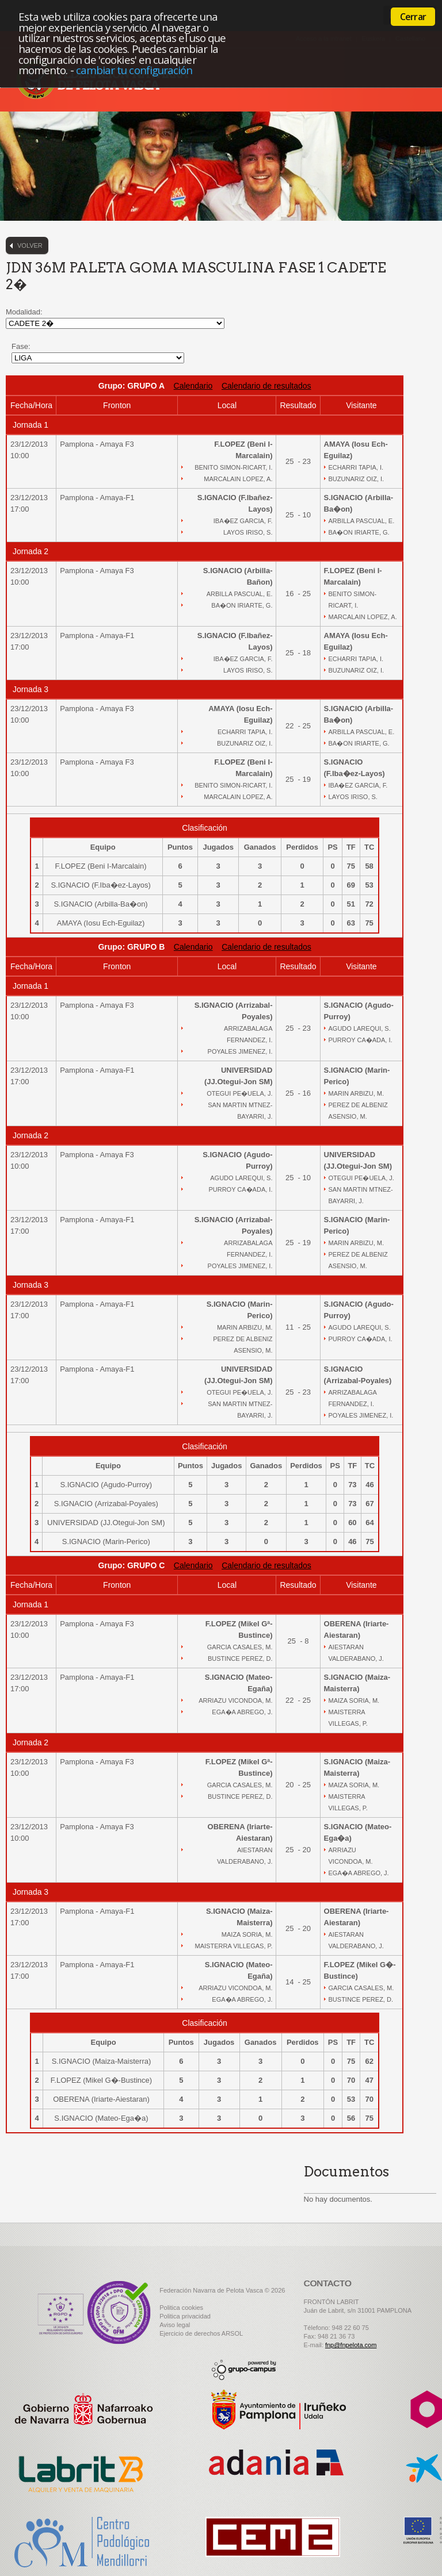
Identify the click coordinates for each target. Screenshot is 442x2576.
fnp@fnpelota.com (350, 2344)
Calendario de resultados (266, 385)
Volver (30, 245)
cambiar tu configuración (134, 70)
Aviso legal (174, 2324)
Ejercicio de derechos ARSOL (201, 2333)
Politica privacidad (185, 2316)
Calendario (193, 385)
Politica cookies (181, 2307)
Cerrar (413, 16)
